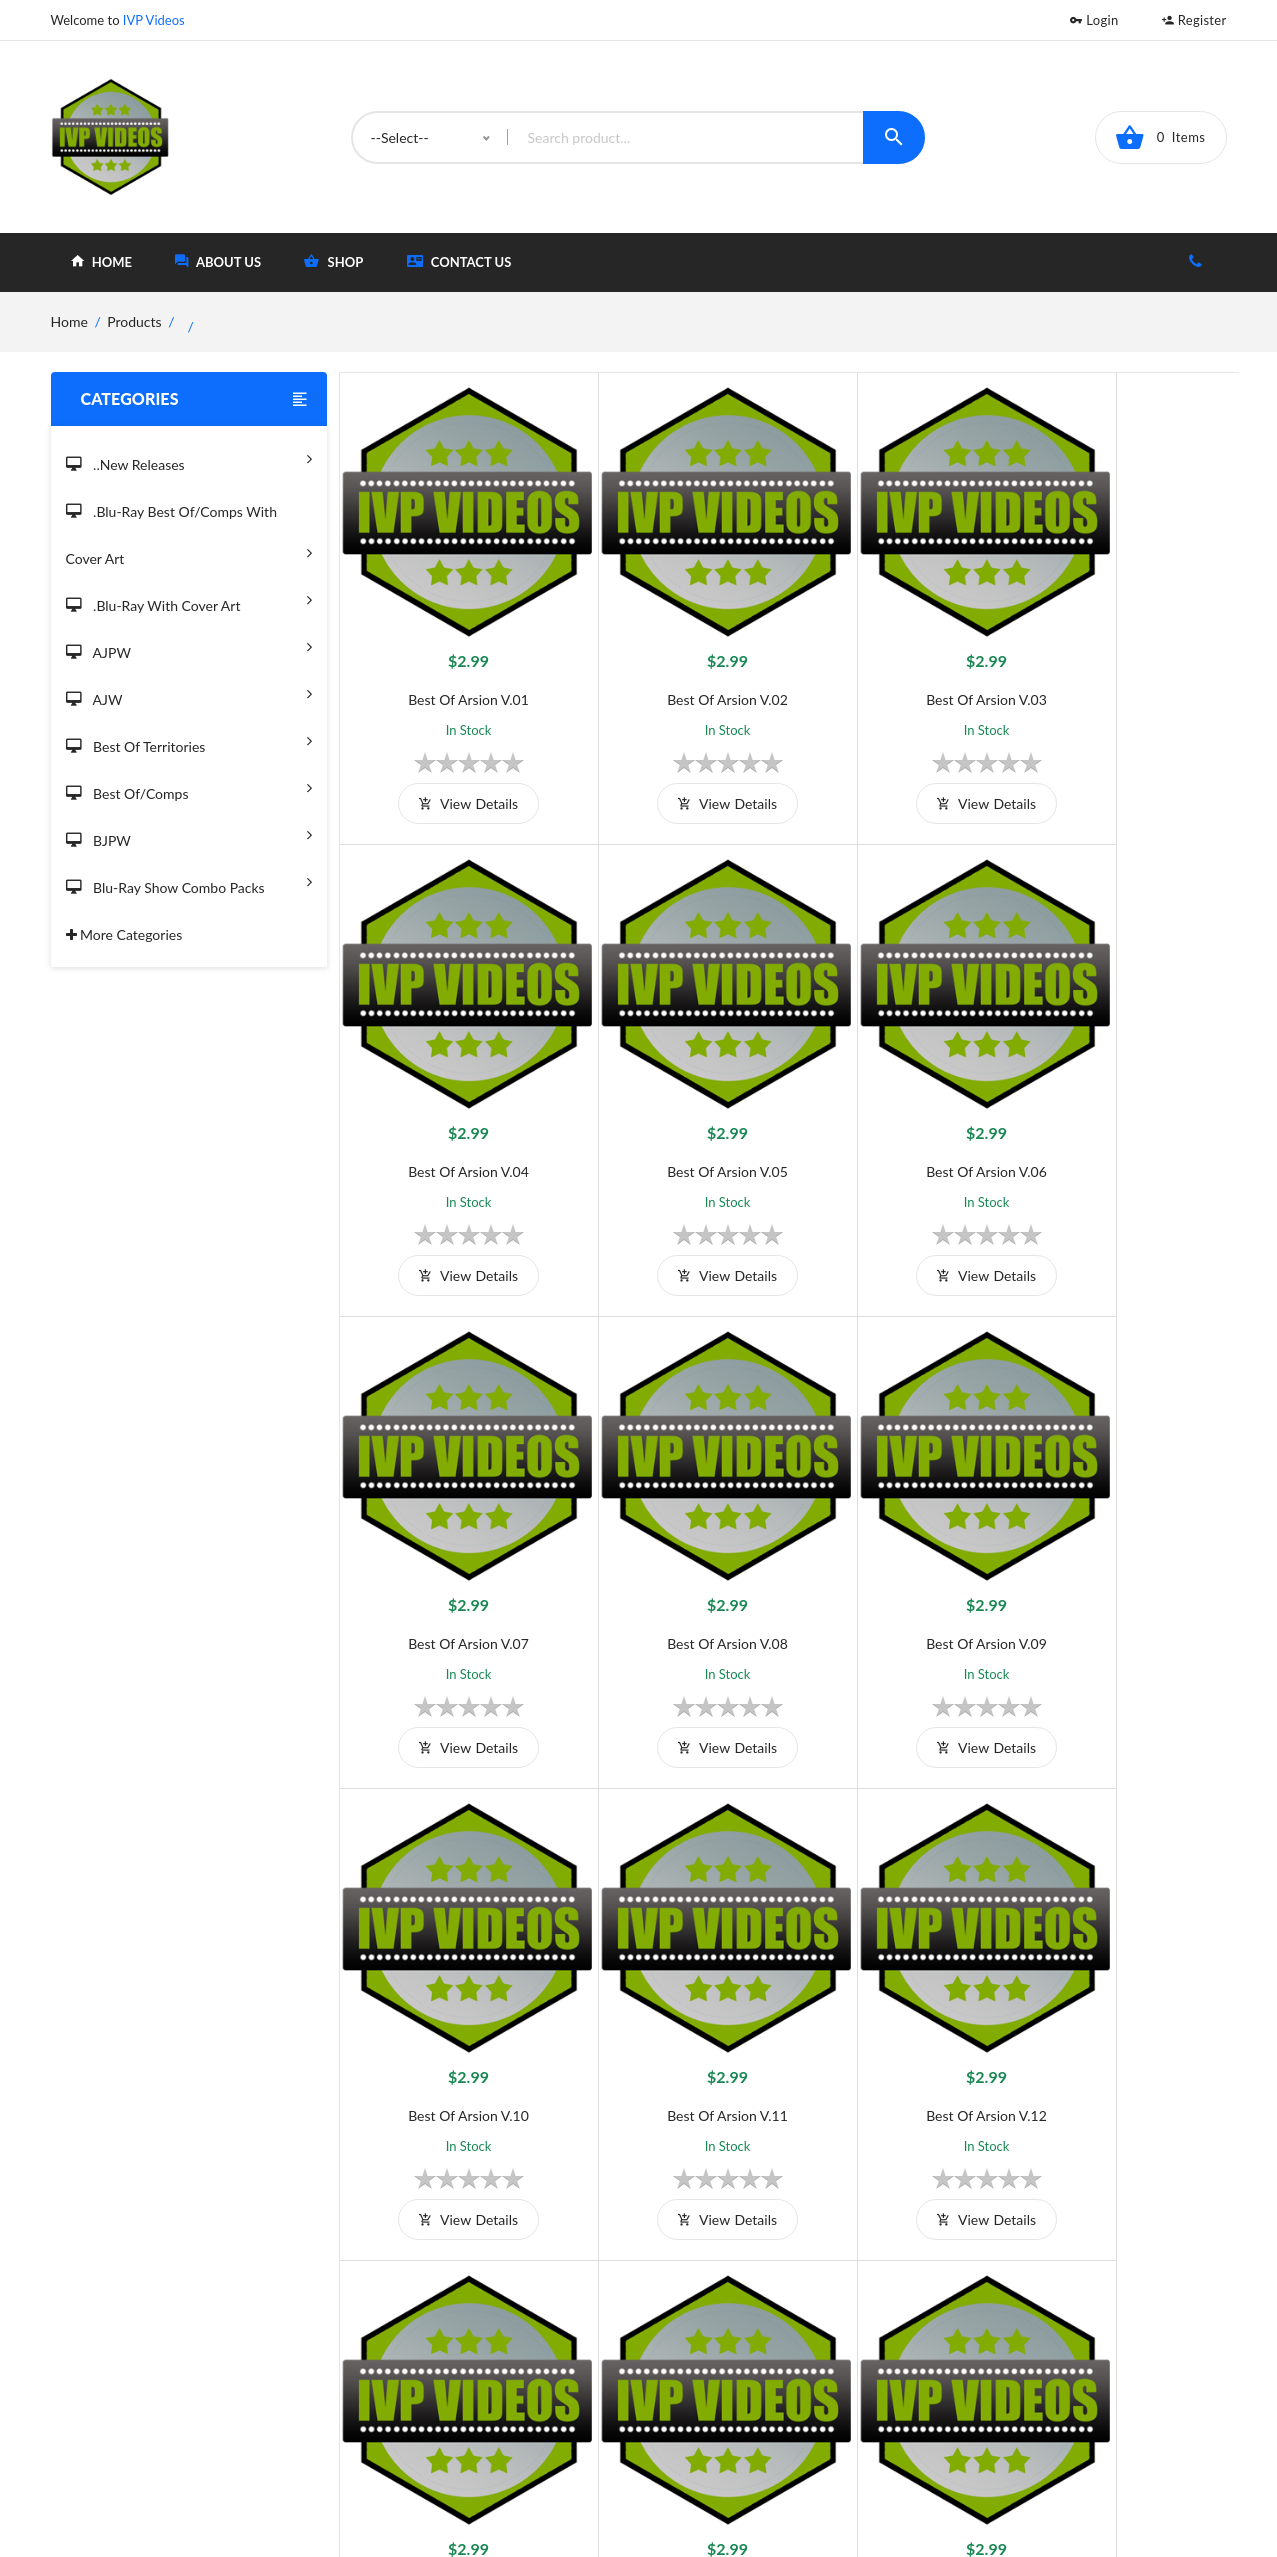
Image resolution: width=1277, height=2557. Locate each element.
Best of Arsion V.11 (901, 1540)
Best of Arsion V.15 (901, 1978)
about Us (218, 261)
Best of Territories (189, 740)
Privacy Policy (493, 2396)
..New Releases (189, 458)
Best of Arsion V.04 (1125, 665)
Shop (716, 2363)
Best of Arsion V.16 (1125, 1978)
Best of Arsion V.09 (451, 1540)
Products (134, 321)
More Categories (124, 934)
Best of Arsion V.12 (1125, 1540)
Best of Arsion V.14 (676, 1978)
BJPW (189, 834)
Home (719, 2330)
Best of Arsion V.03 (901, 665)
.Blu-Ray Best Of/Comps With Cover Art (189, 536)
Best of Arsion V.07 (901, 1103)
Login (1094, 20)
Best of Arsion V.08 (1125, 1103)
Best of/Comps (189, 787)
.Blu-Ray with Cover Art (189, 599)
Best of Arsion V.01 (451, 665)
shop (333, 261)
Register (1194, 20)
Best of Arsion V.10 (676, 1540)
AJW (189, 693)
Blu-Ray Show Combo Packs (189, 881)
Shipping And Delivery (519, 2363)
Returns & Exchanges (515, 2429)
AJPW (189, 646)
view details (451, 769)
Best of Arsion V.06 (676, 1103)
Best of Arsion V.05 (451, 1103)
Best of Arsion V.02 (676, 665)
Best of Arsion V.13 (451, 1978)
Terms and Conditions (517, 2330)
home (101, 261)
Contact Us (459, 261)
